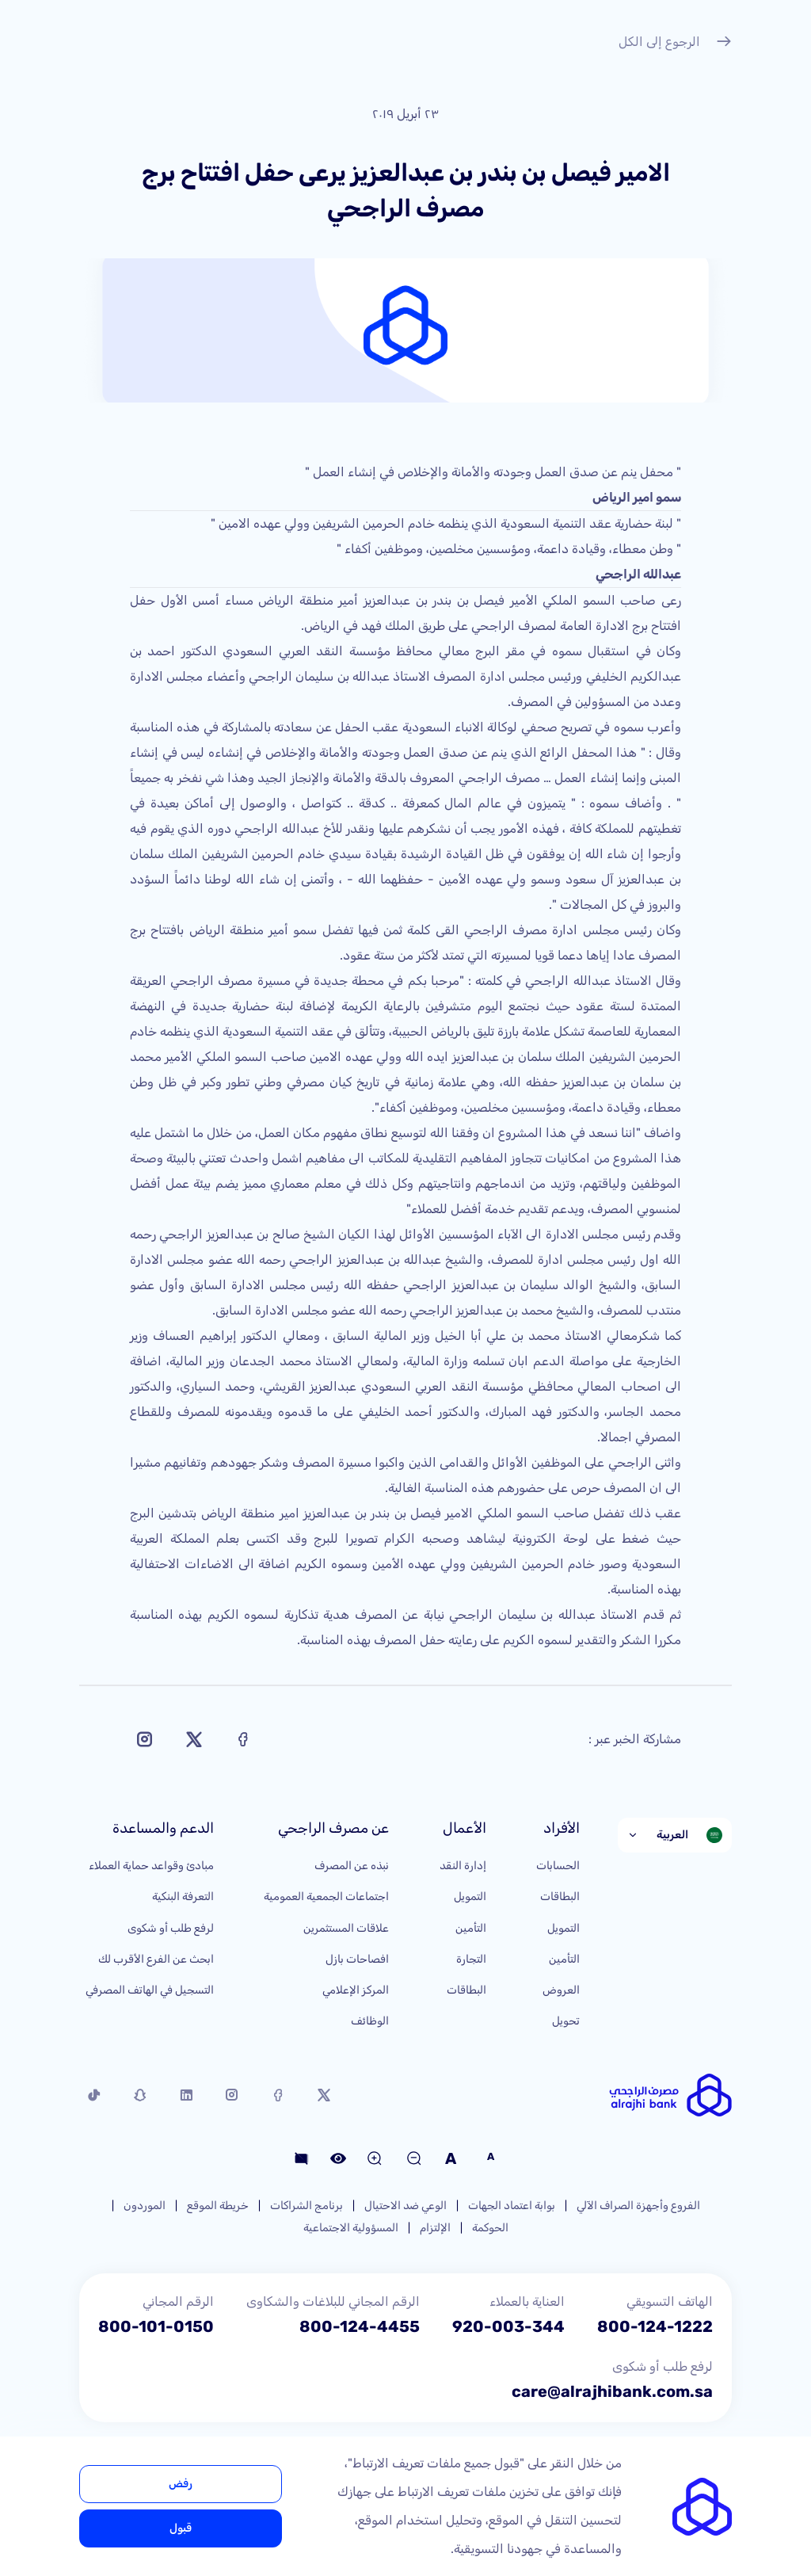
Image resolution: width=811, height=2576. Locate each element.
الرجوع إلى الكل (675, 43)
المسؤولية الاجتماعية (350, 2227)
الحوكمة (490, 2227)
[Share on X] (194, 1739)
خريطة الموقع (218, 2205)
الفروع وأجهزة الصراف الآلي (638, 2205)
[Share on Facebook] (243, 1739)
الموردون (145, 2205)
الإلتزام (435, 2227)
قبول (180, 2528)
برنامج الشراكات (306, 2205)
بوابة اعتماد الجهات (511, 2205)
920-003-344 (508, 2326)
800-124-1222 (655, 2326)
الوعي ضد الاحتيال (405, 2205)
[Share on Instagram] (145, 1739)
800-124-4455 (359, 2326)
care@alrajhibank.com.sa (612, 2391)
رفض (180, 2483)
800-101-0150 (156, 2326)
